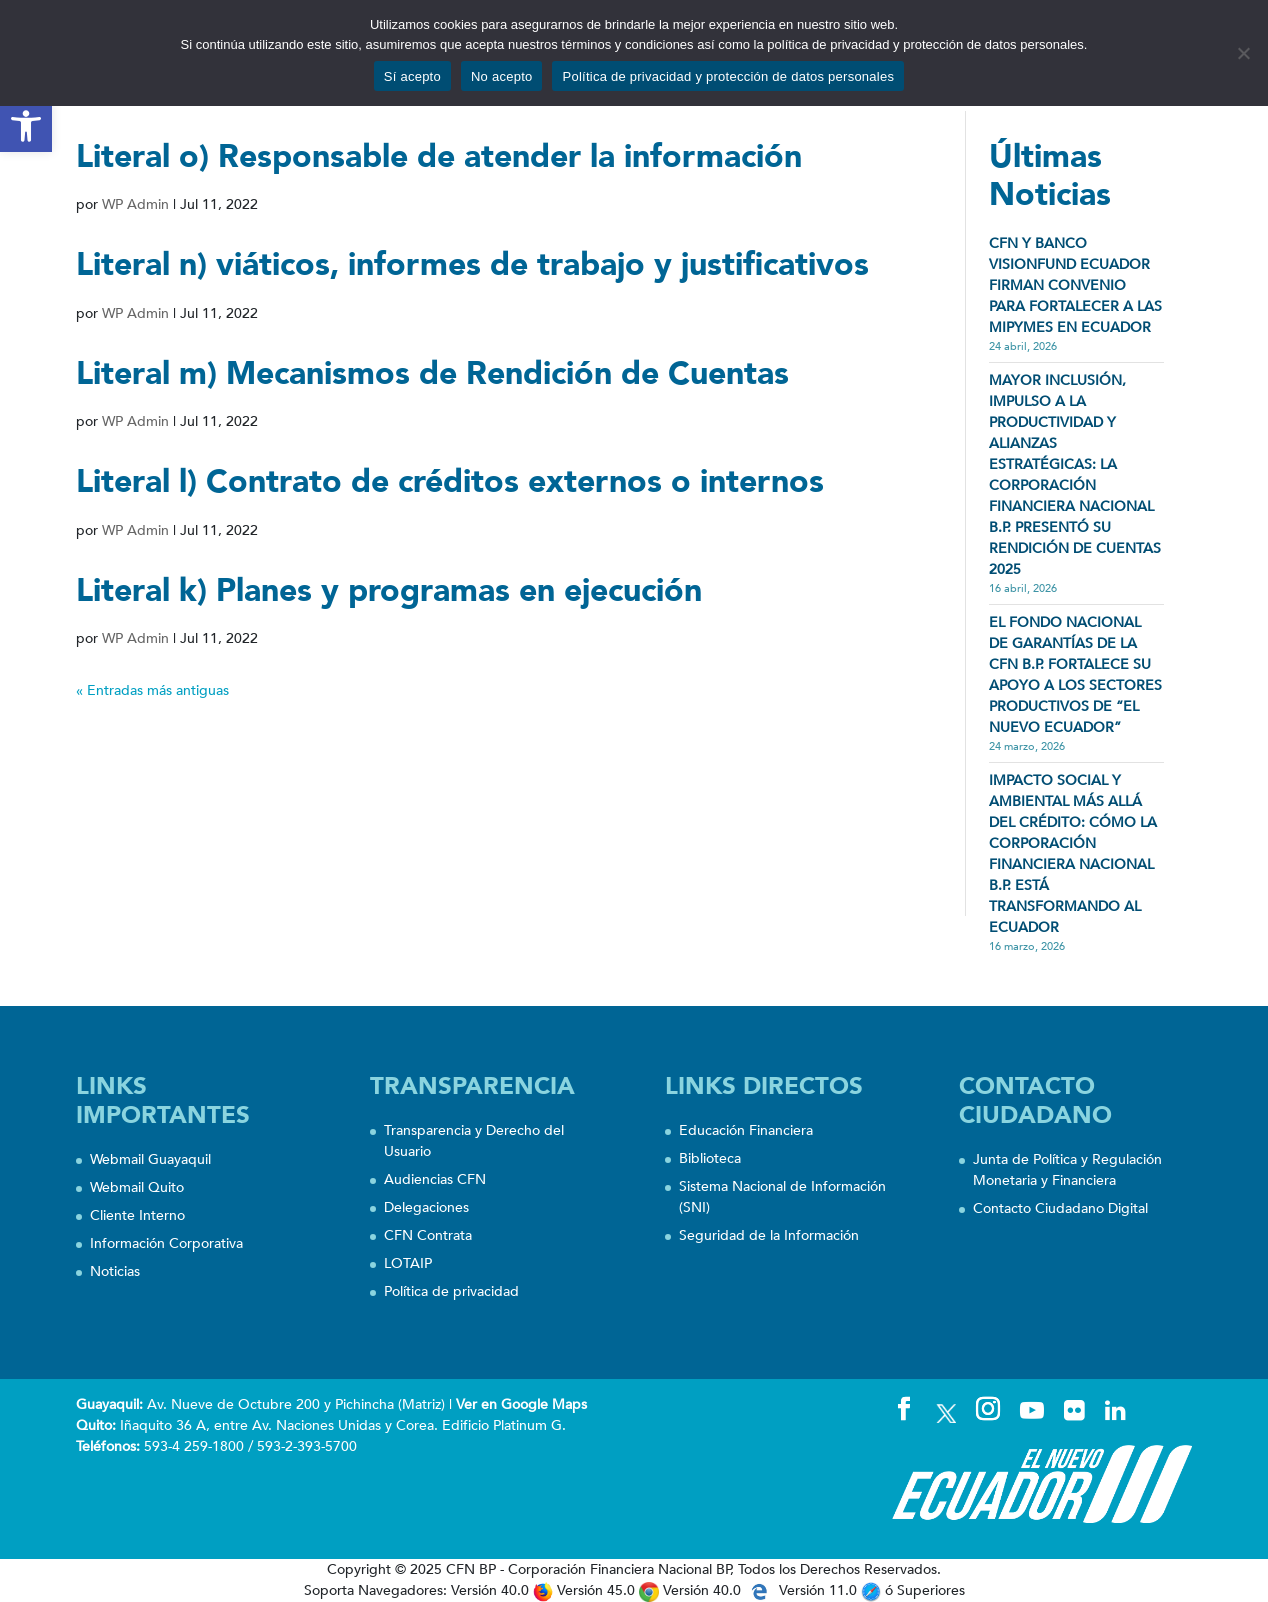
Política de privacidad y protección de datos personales (728, 76)
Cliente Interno (137, 1215)
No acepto (502, 76)
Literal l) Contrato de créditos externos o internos (450, 482)
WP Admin (135, 204)
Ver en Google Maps (521, 1404)
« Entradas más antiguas (152, 690)
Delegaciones (426, 1207)
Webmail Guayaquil (150, 1159)
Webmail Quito (137, 1187)
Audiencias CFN (435, 1179)
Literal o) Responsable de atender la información (439, 157)
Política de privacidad (451, 1291)
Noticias (115, 1271)
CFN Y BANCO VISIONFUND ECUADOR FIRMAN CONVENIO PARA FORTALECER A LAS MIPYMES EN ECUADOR (1075, 285)
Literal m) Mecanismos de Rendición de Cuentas (432, 374)
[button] (26, 126)
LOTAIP (408, 1263)
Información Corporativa (166, 1243)
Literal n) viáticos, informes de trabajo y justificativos (472, 265)
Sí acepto (412, 76)
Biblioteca (710, 1158)
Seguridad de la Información (769, 1235)
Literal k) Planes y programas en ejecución (389, 591)
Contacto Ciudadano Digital (1060, 1208)
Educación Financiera (746, 1130)
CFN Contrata (428, 1235)
